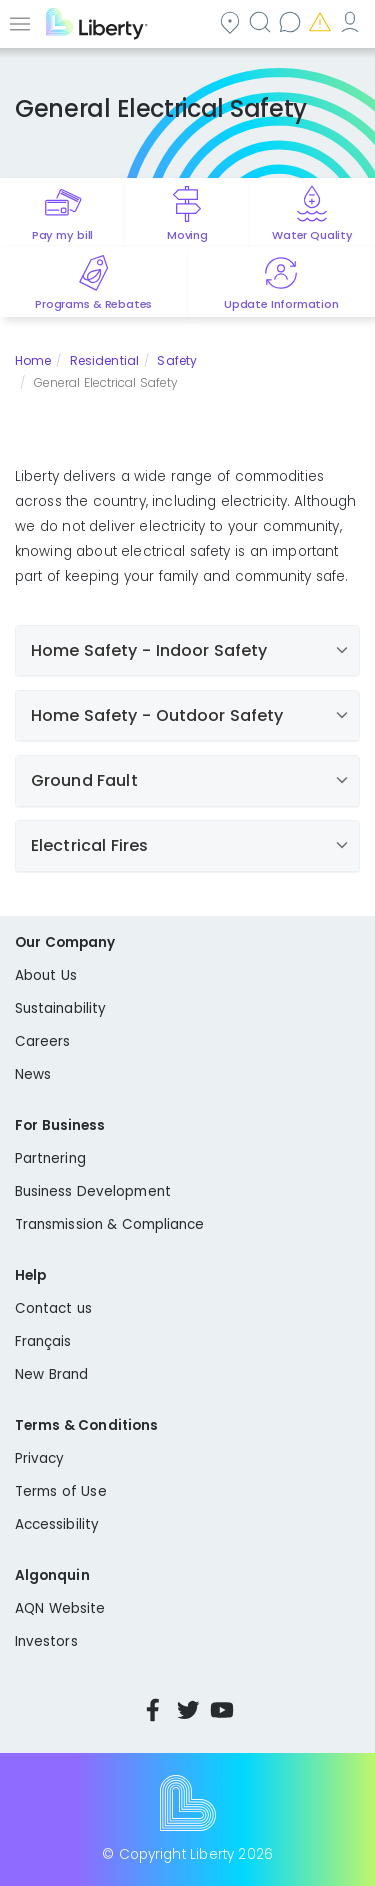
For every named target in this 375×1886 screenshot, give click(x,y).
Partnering (50, 1158)
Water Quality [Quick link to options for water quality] (312, 235)
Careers (42, 1041)
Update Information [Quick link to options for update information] (281, 304)
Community (232, 21)
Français (43, 1341)
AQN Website (60, 1608)
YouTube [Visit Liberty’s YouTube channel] (222, 1710)
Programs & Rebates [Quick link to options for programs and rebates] (93, 304)
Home (33, 360)
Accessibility (57, 1524)
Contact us (292, 21)
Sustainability (60, 1008)
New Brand (51, 1374)
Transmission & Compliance (110, 1224)
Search (262, 21)
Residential (104, 360)
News (33, 1074)
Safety (177, 360)
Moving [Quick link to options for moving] (187, 235)
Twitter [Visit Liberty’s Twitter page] (188, 1710)
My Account (352, 21)
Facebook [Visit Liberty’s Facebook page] (153, 1710)
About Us (46, 975)
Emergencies (322, 21)
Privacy (39, 1458)
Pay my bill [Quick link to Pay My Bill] (62, 235)
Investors (46, 1641)
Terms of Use (61, 1491)
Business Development (93, 1191)
